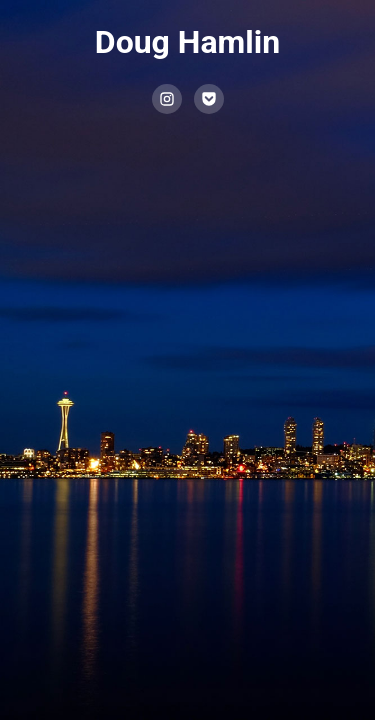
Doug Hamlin (187, 42)
